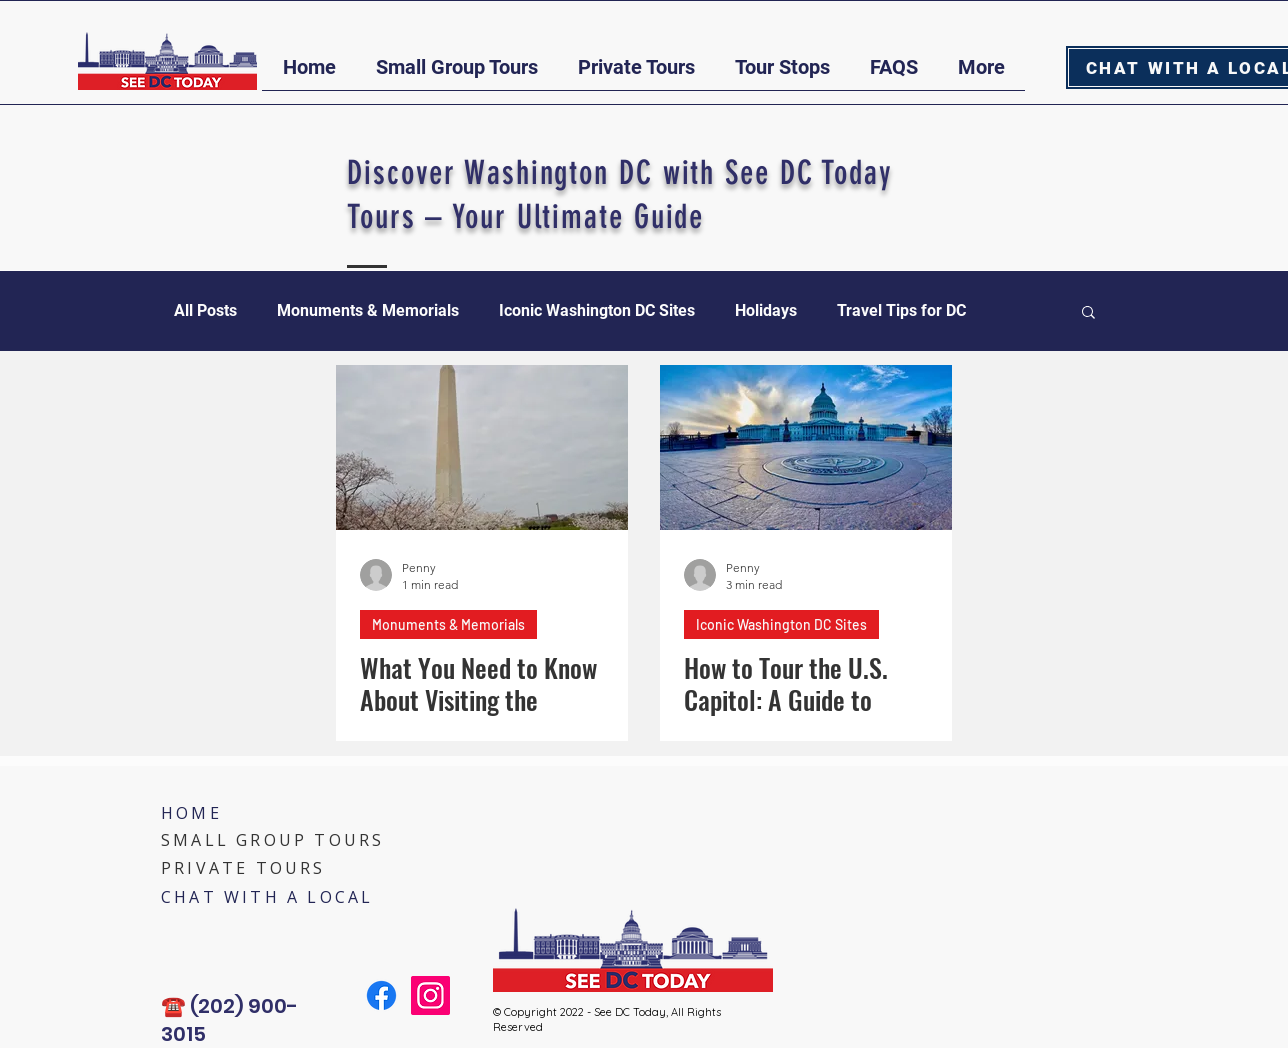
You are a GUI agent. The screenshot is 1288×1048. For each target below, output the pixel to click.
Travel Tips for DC (901, 310)
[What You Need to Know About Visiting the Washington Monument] (482, 447)
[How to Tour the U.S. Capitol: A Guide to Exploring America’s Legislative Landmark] (806, 447)
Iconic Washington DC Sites (597, 310)
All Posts (205, 310)
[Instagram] (430, 995)
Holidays (766, 310)
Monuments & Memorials (368, 310)
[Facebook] (381, 995)
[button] (457, 74)
